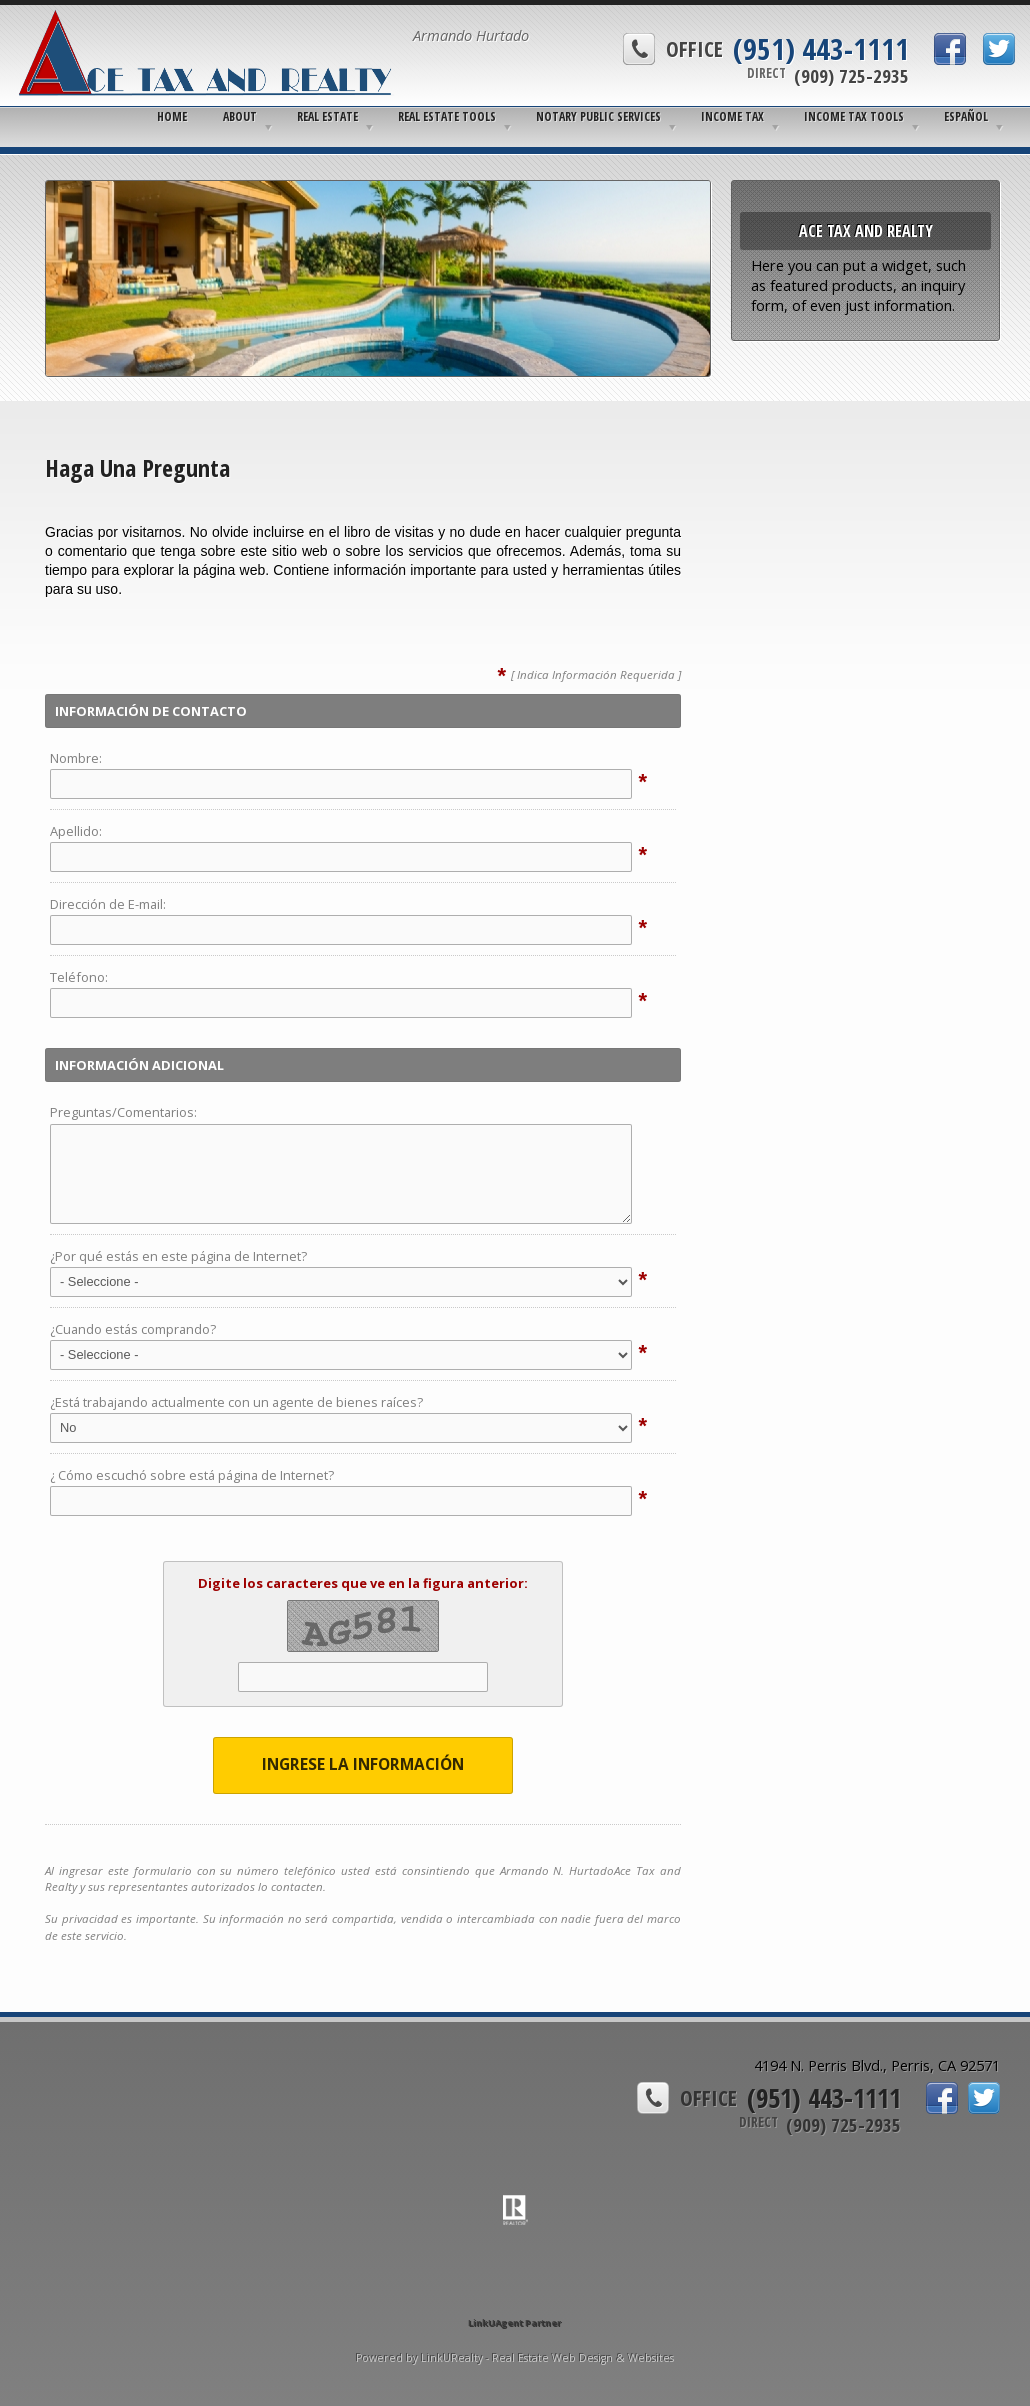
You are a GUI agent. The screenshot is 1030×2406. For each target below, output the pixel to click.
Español (966, 116)
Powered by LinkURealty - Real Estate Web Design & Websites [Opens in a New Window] (515, 2358)
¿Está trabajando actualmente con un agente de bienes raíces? (236, 1402)
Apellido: (76, 831)
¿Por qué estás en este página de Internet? (178, 1256)
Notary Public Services (598, 116)
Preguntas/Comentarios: (123, 1112)
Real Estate (327, 116)
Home (172, 116)
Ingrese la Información (363, 1764)
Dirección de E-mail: (108, 904)
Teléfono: (79, 977)
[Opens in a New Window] (515, 2294)
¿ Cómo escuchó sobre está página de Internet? (192, 1475)
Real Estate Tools (447, 116)
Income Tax (732, 116)
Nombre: (76, 758)
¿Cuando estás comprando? (133, 1329)
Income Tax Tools (854, 116)
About (240, 116)
